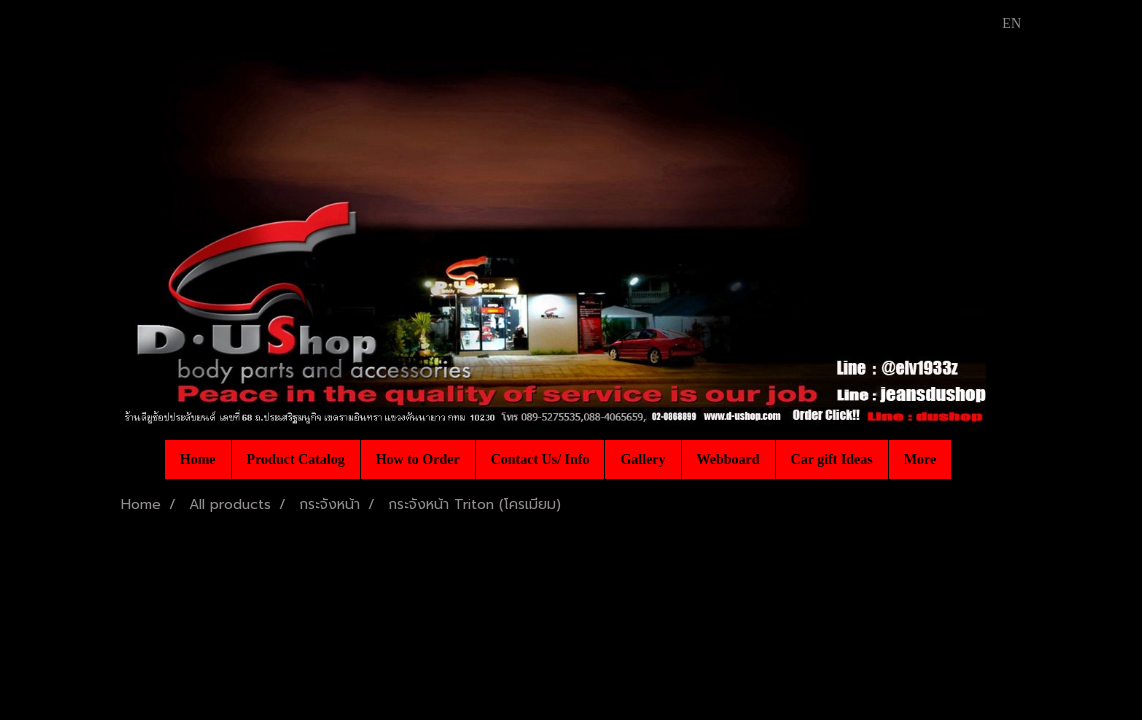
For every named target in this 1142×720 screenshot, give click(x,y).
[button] (969, 459)
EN (1000, 23)
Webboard (728, 459)
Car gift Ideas (832, 459)
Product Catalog (296, 459)
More (920, 459)
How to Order (418, 459)
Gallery (642, 459)
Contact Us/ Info (540, 459)
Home (198, 459)
